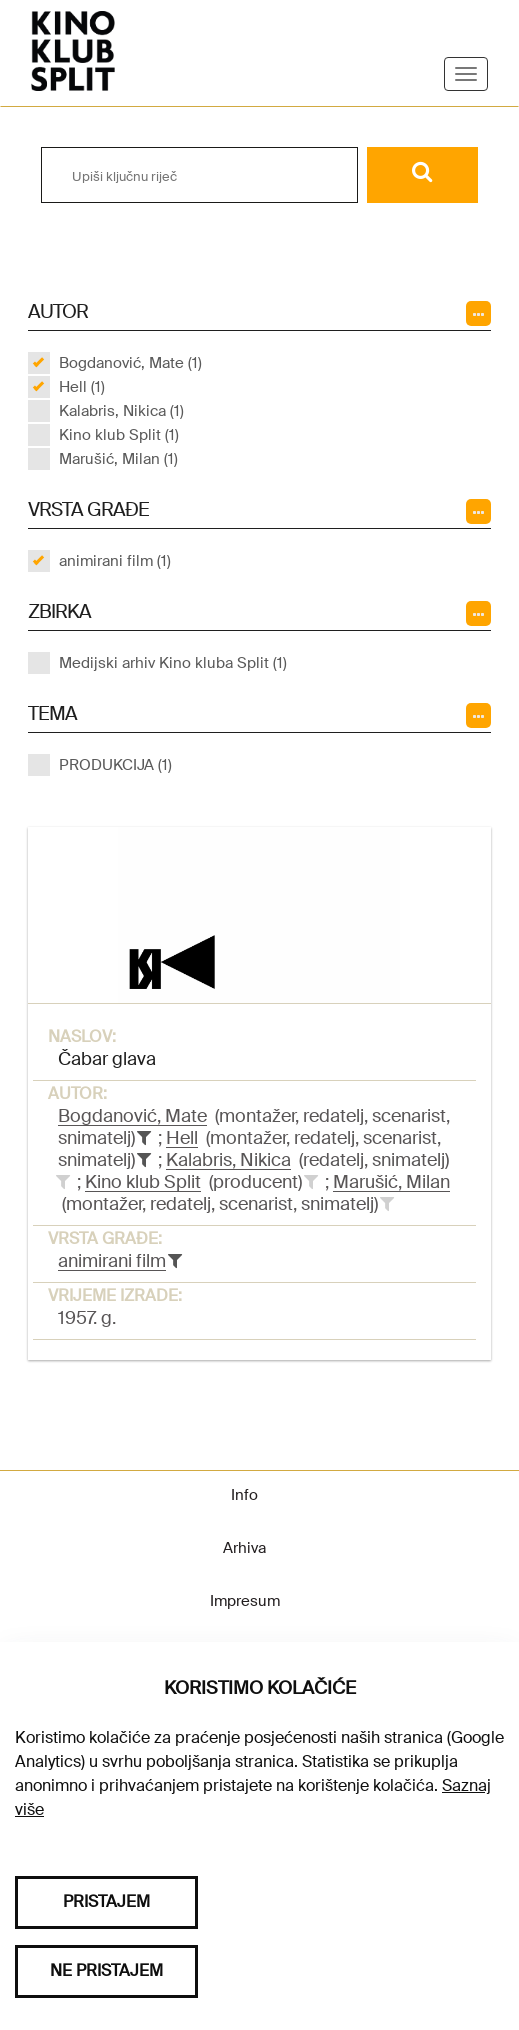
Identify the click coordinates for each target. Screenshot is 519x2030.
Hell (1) (82, 387)
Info (244, 1495)
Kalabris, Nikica (228, 1160)
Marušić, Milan (391, 1182)
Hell (182, 1138)
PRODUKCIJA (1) (115, 765)
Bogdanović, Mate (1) (130, 363)
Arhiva (244, 1548)
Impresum (245, 1601)
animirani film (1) (115, 561)
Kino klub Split (143, 1182)
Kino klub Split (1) (119, 435)
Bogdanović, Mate (132, 1116)
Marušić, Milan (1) (118, 459)
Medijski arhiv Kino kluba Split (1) (173, 663)
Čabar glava (107, 1059)
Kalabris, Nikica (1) (121, 411)
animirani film (112, 1261)
